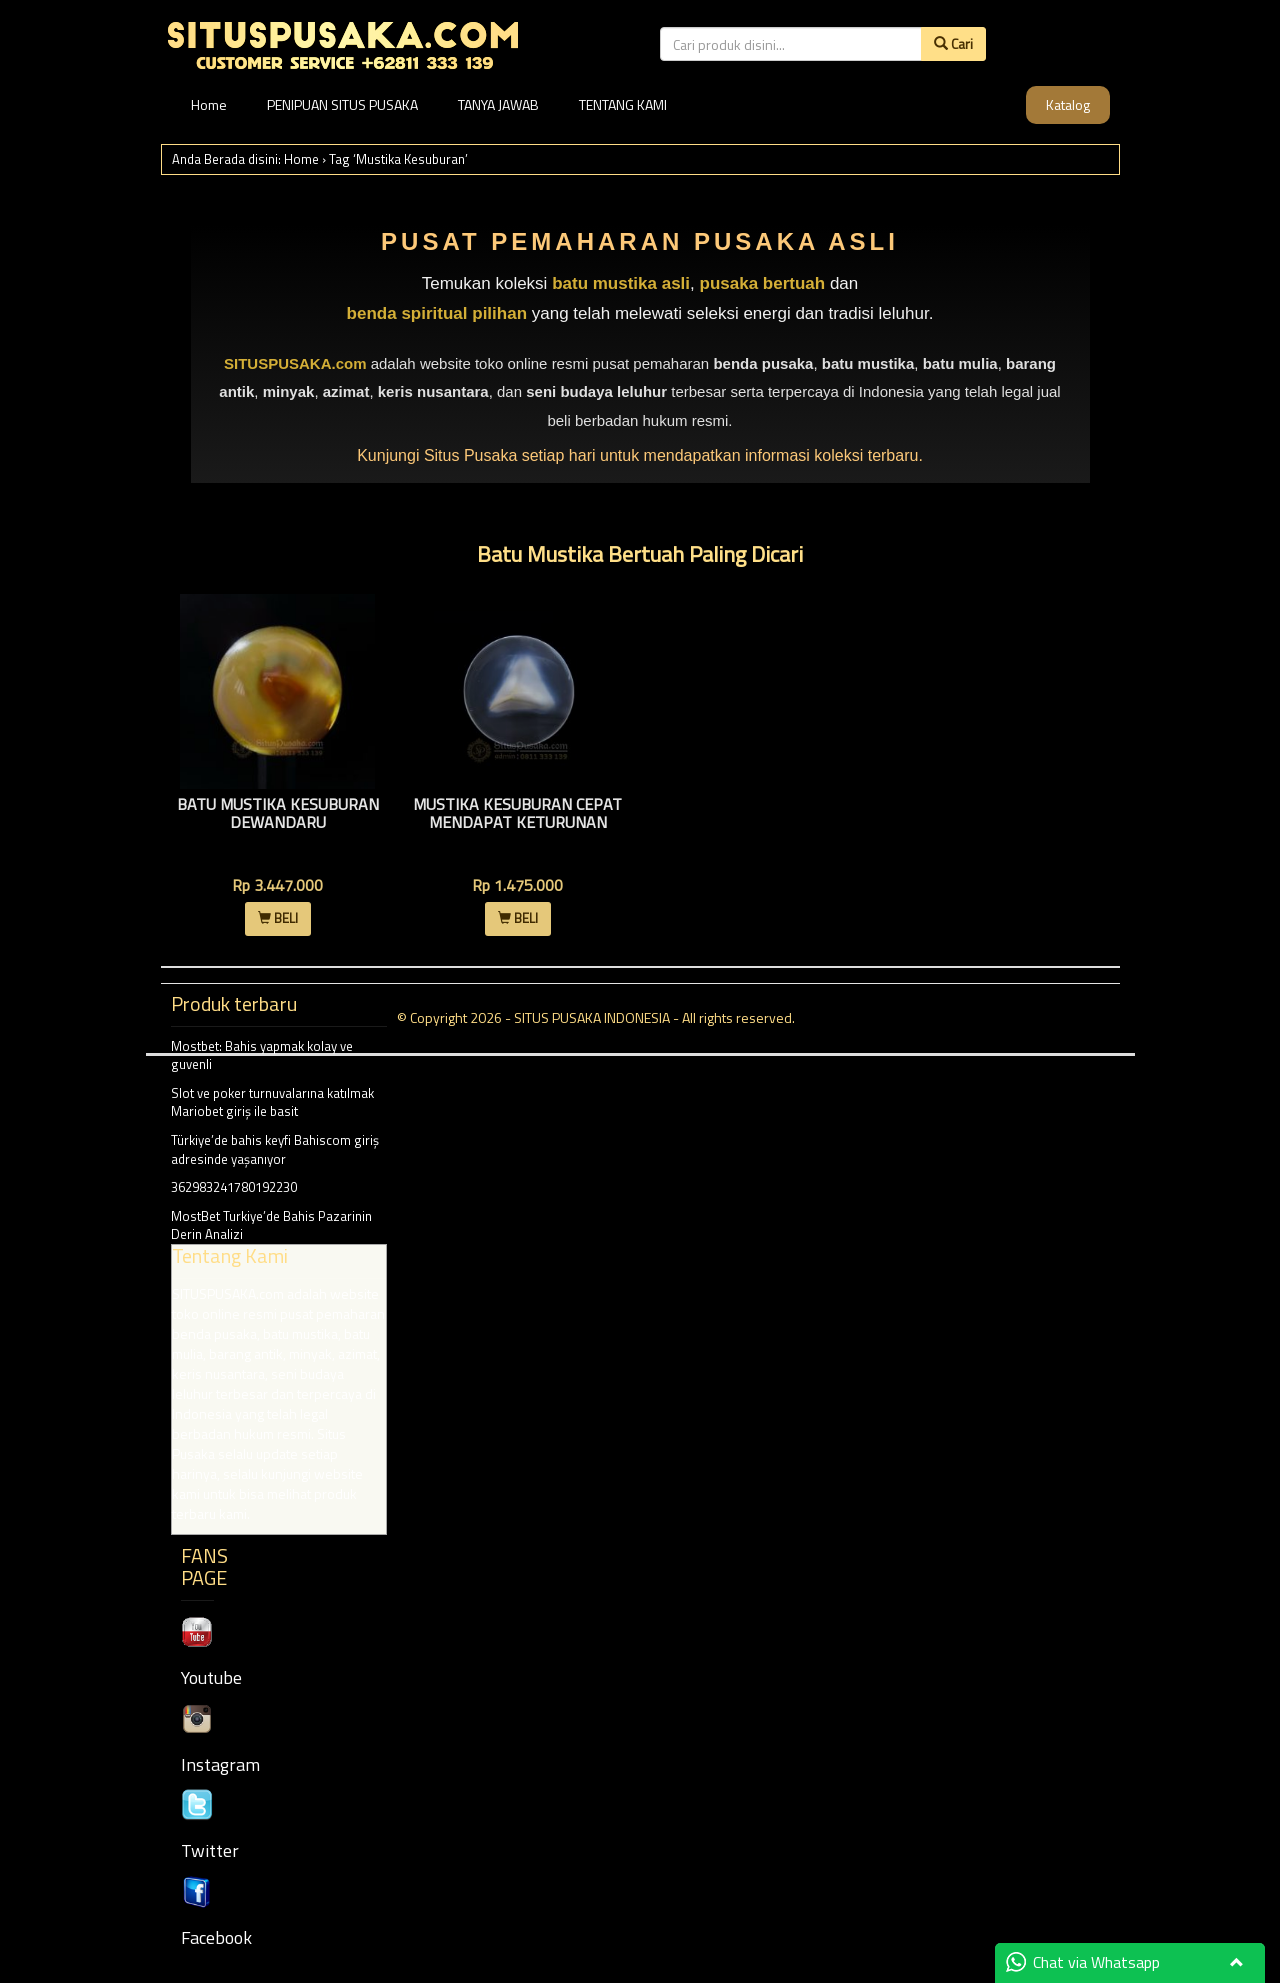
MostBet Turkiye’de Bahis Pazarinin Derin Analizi (279, 1370)
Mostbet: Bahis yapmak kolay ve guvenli (262, 1055)
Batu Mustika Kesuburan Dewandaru (278, 813)
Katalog (1068, 104)
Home (209, 104)
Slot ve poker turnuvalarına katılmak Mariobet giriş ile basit (272, 1102)
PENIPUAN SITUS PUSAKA (342, 104)
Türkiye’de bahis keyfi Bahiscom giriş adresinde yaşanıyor (275, 1149)
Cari (953, 43)
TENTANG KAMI (623, 104)
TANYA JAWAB (498, 104)
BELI (278, 918)
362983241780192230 (234, 1187)
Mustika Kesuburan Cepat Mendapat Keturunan (517, 813)
